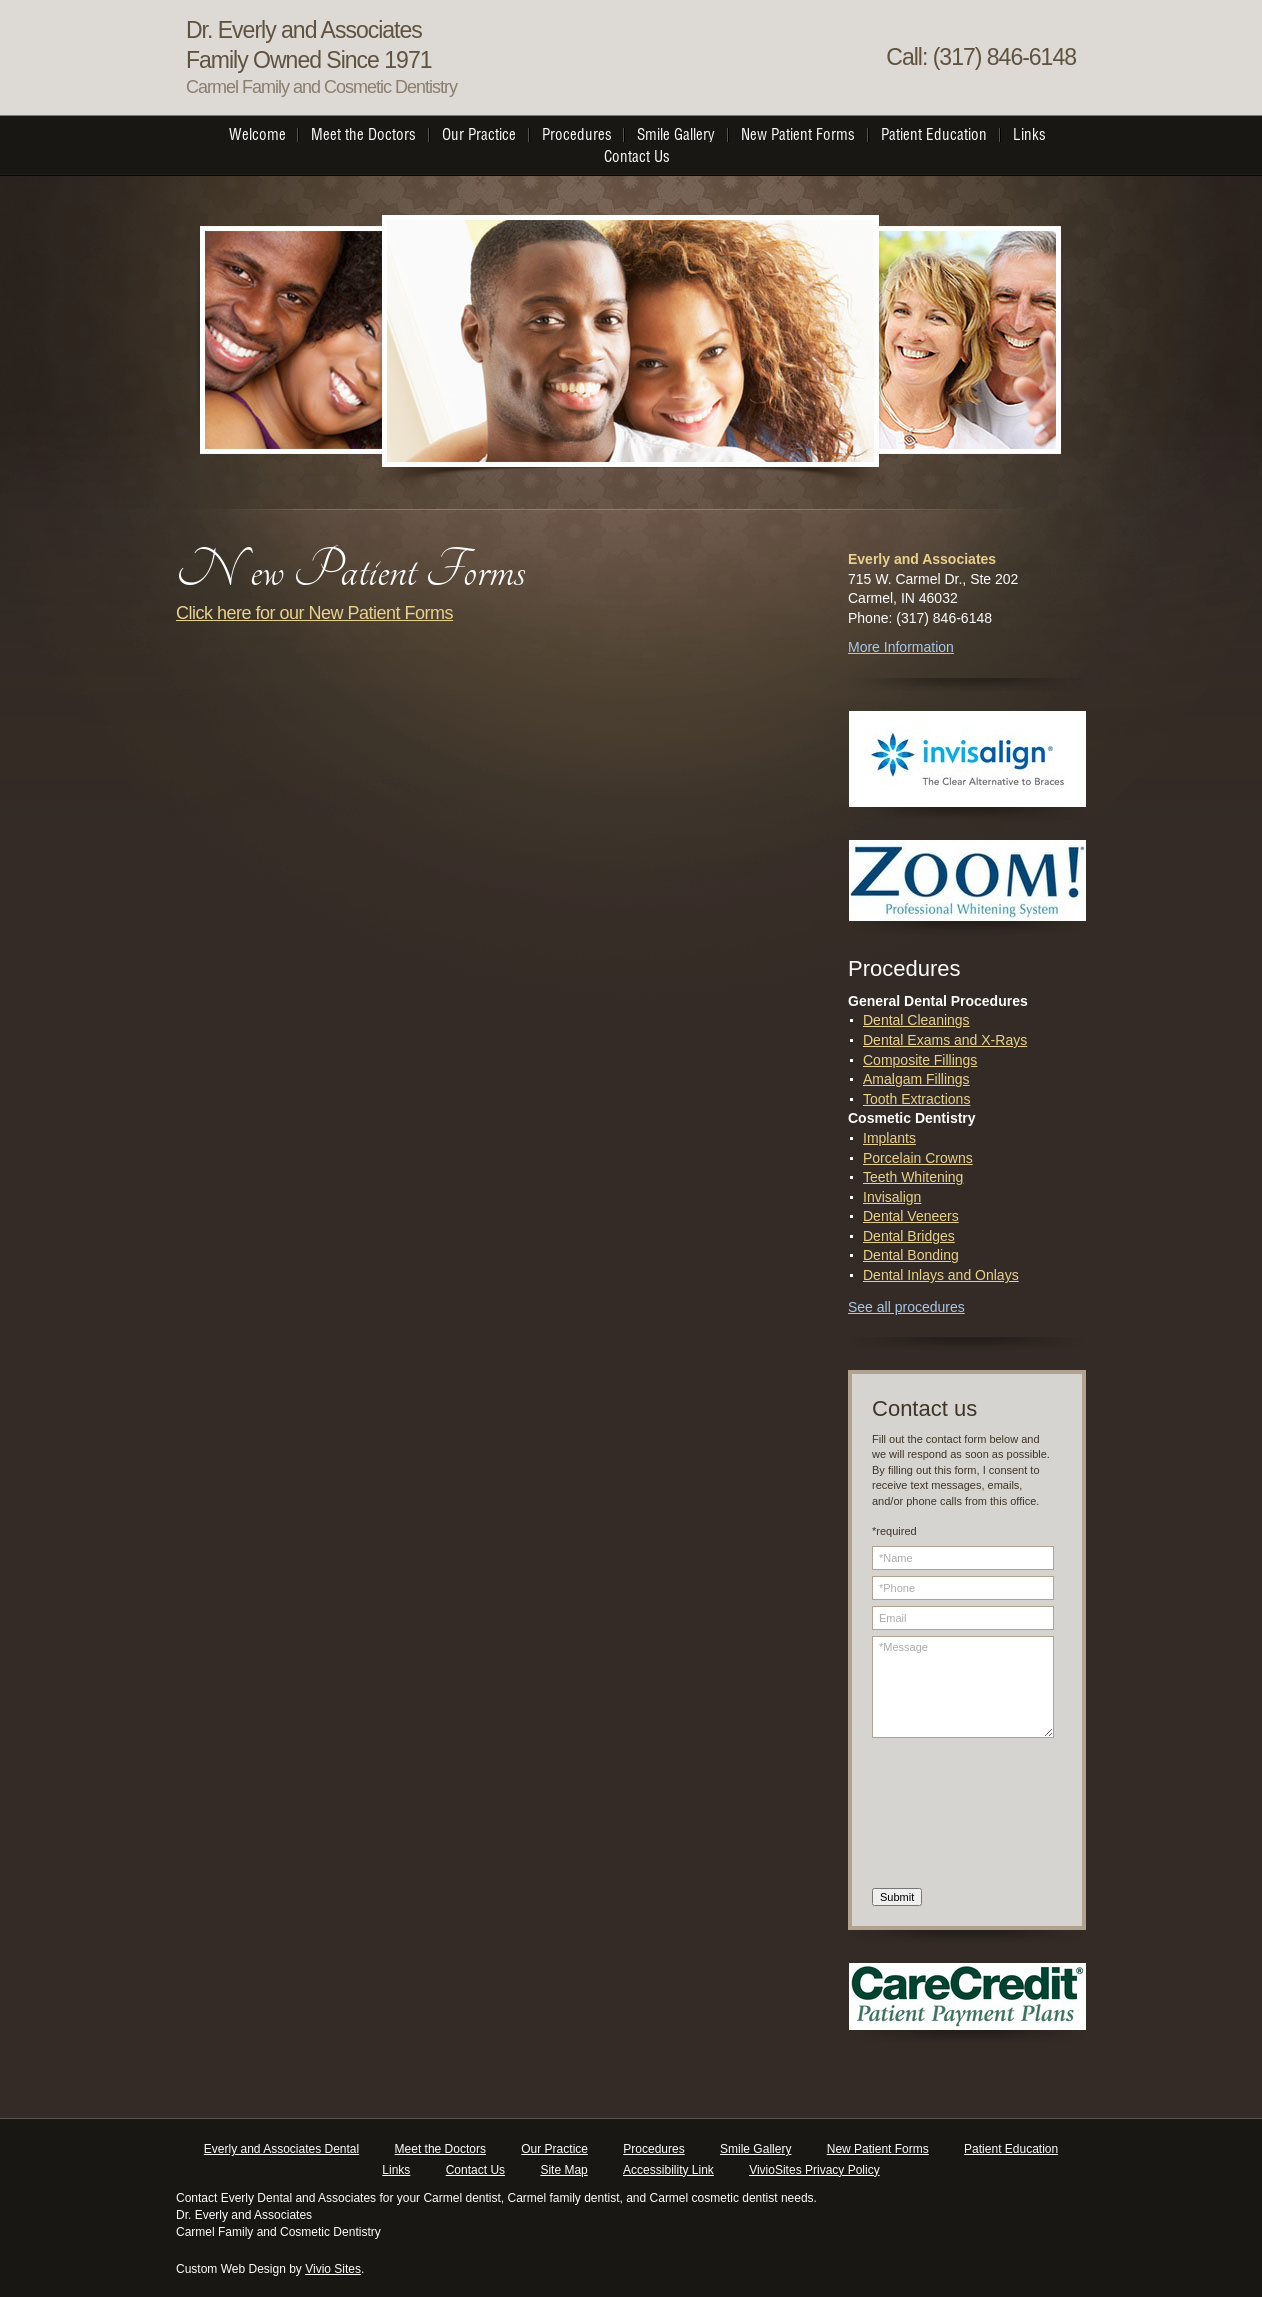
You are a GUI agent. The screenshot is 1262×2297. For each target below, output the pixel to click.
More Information (901, 647)
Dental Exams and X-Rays (945, 1040)
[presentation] (954, 1816)
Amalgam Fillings (916, 1079)
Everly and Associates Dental (281, 2149)
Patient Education (1011, 2149)
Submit (897, 1897)
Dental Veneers (911, 1216)
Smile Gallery (755, 2149)
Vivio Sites (333, 2269)
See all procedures (906, 1307)
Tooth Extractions (916, 1099)
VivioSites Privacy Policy (814, 2170)
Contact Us (475, 2170)
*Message (963, 1687)
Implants (889, 1138)
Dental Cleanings (916, 1020)
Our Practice (554, 2149)
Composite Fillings (920, 1060)
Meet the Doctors (440, 2149)
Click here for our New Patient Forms (314, 613)
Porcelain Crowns (918, 1158)
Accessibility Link (668, 2170)
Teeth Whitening (913, 1177)
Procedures (653, 2149)
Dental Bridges (909, 1236)
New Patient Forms (878, 2149)
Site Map (563, 2170)
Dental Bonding (911, 1255)
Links (396, 2170)
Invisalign (892, 1197)
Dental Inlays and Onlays (941, 1275)
